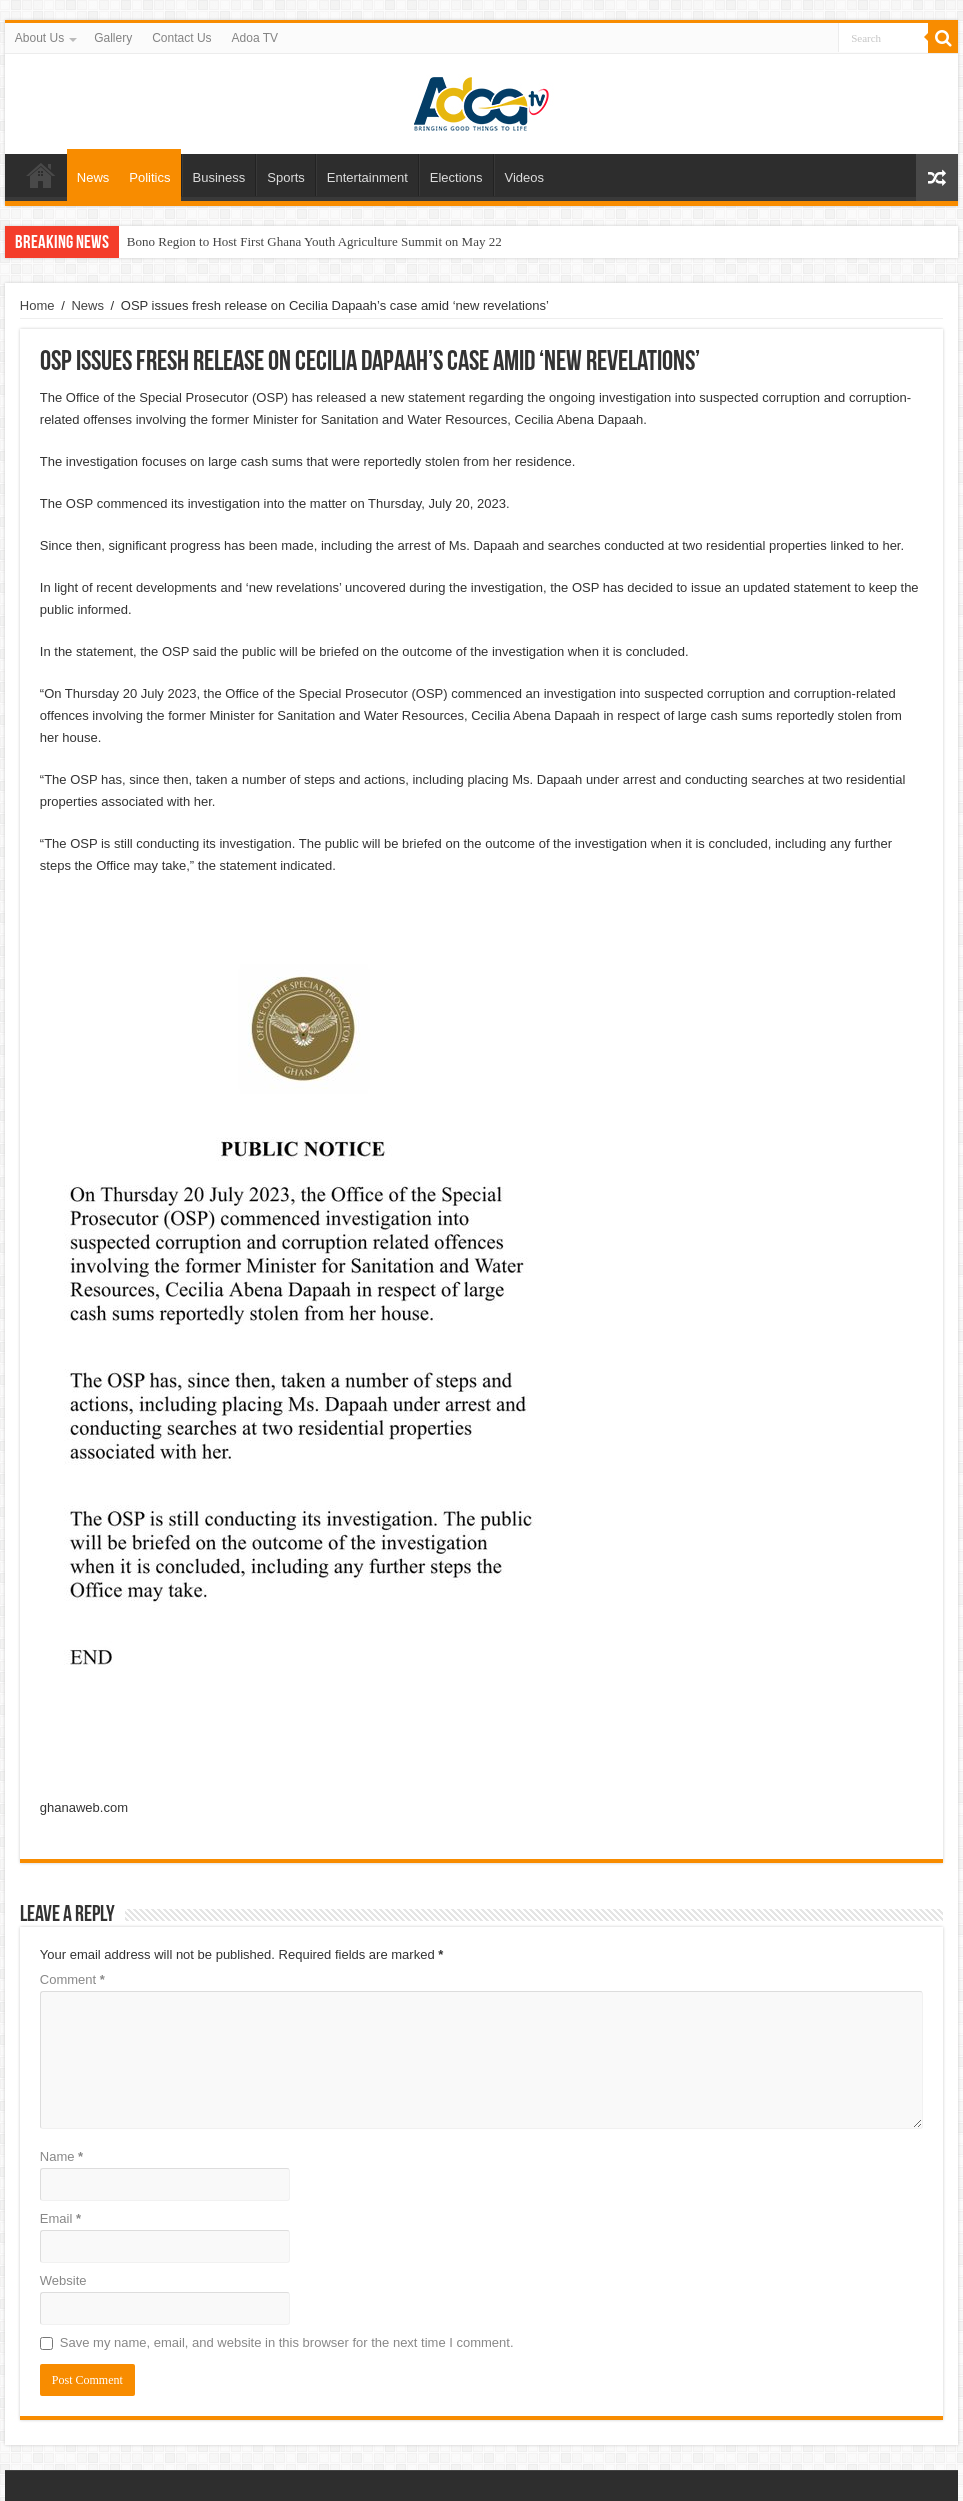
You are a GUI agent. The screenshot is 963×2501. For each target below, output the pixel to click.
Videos (525, 177)
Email (60, 2218)
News (93, 177)
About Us (39, 38)
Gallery (113, 38)
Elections (456, 177)
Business (219, 177)
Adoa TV (255, 38)
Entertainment (367, 177)
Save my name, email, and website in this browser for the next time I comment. (287, 2342)
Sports (286, 177)
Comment (72, 1979)
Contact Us (181, 38)
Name (61, 2156)
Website (63, 2280)
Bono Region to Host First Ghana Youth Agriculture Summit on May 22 (314, 241)
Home (41, 175)
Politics (149, 177)
